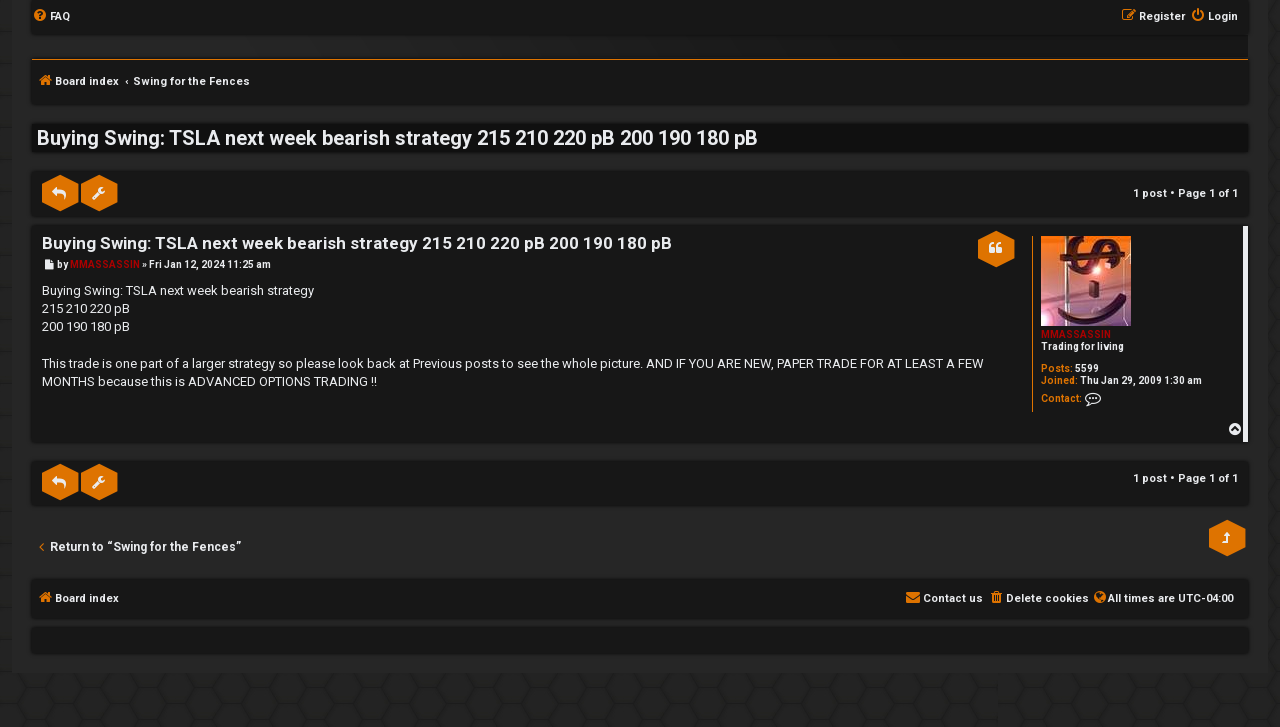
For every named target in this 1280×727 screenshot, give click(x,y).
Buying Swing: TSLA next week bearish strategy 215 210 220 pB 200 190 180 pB (397, 138)
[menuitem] (51, 17)
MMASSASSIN (1076, 334)
